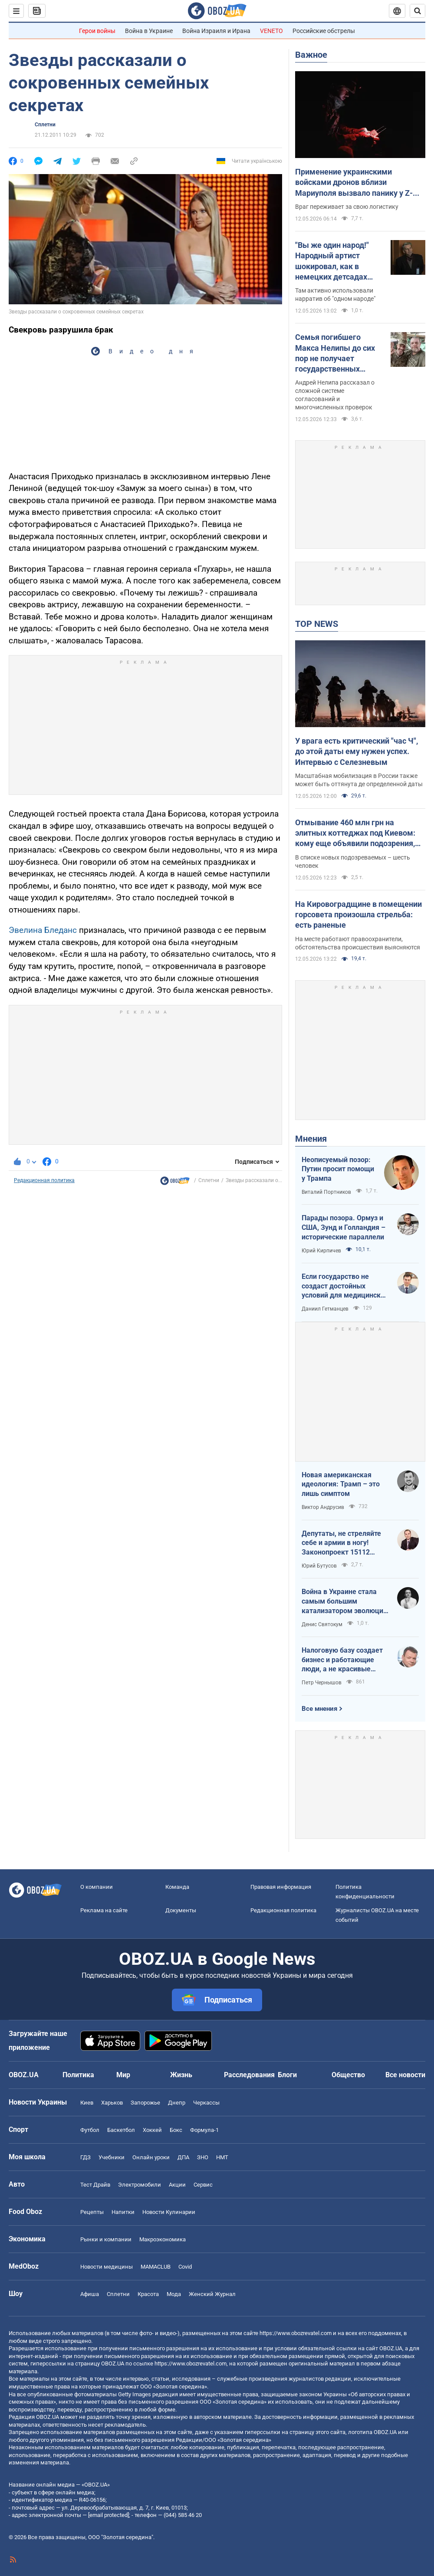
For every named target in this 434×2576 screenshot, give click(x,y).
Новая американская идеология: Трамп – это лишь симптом (341, 1484)
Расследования (249, 2075)
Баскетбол (121, 2130)
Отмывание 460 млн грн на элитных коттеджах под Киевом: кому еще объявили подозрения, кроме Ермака (355, 833)
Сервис (203, 2184)
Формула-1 (204, 2130)
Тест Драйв (95, 2184)
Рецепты (92, 2212)
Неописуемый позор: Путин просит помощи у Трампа (338, 1169)
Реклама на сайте (104, 1910)
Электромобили (139, 2184)
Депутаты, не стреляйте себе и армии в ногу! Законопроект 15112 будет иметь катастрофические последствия (341, 1543)
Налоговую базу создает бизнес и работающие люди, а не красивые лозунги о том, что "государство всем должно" (342, 1660)
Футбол (89, 2130)
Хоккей (152, 2130)
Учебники (112, 2157)
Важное (311, 54)
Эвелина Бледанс (43, 930)
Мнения (311, 1138)
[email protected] (108, 2515)
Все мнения (319, 1709)
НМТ (222, 2157)
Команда (177, 1887)
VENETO (271, 30)
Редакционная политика (44, 1180)
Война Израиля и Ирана (216, 30)
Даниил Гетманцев (325, 1309)
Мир (123, 2075)
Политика (78, 2075)
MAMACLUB (156, 2266)
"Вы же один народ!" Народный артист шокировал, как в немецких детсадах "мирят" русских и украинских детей (332, 261)
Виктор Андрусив (323, 1507)
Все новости (405, 2075)
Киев (86, 2102)
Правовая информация (280, 1887)
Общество (348, 2075)
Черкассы (206, 2102)
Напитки (123, 2212)
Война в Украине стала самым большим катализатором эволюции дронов (344, 1601)
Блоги (287, 2075)
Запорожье (145, 2102)
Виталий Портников (326, 1192)
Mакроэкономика (162, 2239)
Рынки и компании (106, 2239)
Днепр (176, 2102)
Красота (148, 2294)
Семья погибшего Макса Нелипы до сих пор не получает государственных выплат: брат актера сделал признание (335, 353)
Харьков (112, 2102)
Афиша (89, 2294)
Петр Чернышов (322, 1683)
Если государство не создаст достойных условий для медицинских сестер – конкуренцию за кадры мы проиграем (345, 1286)
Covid (185, 2266)
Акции (177, 2184)
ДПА (183, 2157)
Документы (180, 1910)
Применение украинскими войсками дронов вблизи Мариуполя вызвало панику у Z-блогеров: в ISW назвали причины (357, 182)
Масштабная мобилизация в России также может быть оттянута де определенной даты (359, 779)
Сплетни (45, 125)
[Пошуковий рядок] (417, 10)
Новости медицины (106, 2266)
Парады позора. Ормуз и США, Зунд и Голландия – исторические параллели (343, 1227)
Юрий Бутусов (319, 1566)
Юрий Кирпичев (321, 1251)
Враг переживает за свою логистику (346, 206)
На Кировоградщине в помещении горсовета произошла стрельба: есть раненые (358, 914)
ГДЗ (85, 2157)
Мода (174, 2294)
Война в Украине (149, 30)
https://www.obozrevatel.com (296, 2333)
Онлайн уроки (151, 2157)
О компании (96, 1887)
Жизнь (181, 2075)
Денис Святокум (322, 1624)
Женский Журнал (212, 2294)
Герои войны (97, 30)
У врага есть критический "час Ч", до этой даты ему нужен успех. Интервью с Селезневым (356, 751)
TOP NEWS (316, 624)
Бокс (176, 2130)
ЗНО (202, 2157)
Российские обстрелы (324, 30)
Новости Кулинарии (168, 2212)
